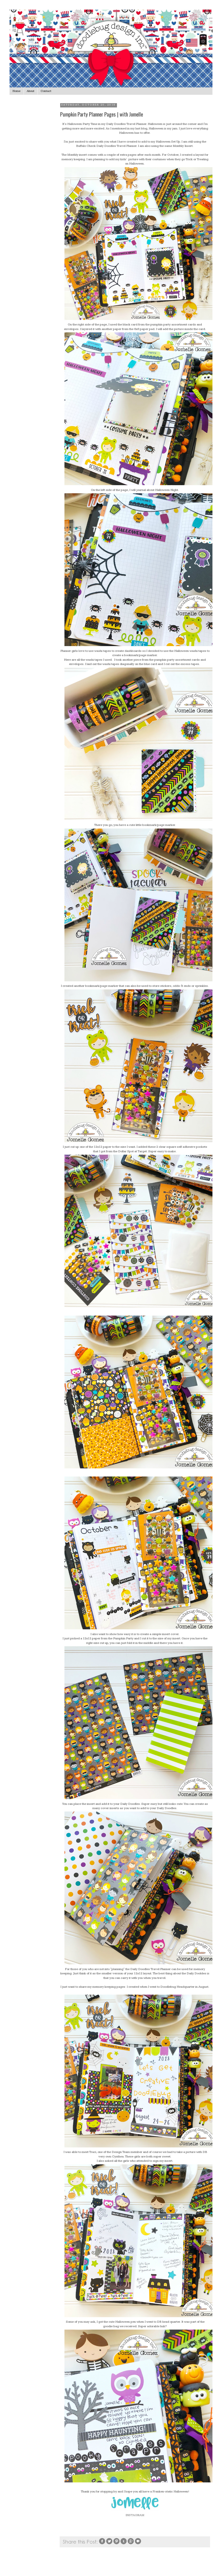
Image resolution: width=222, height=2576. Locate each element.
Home (17, 91)
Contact (46, 91)
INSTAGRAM (135, 2515)
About (30, 91)
